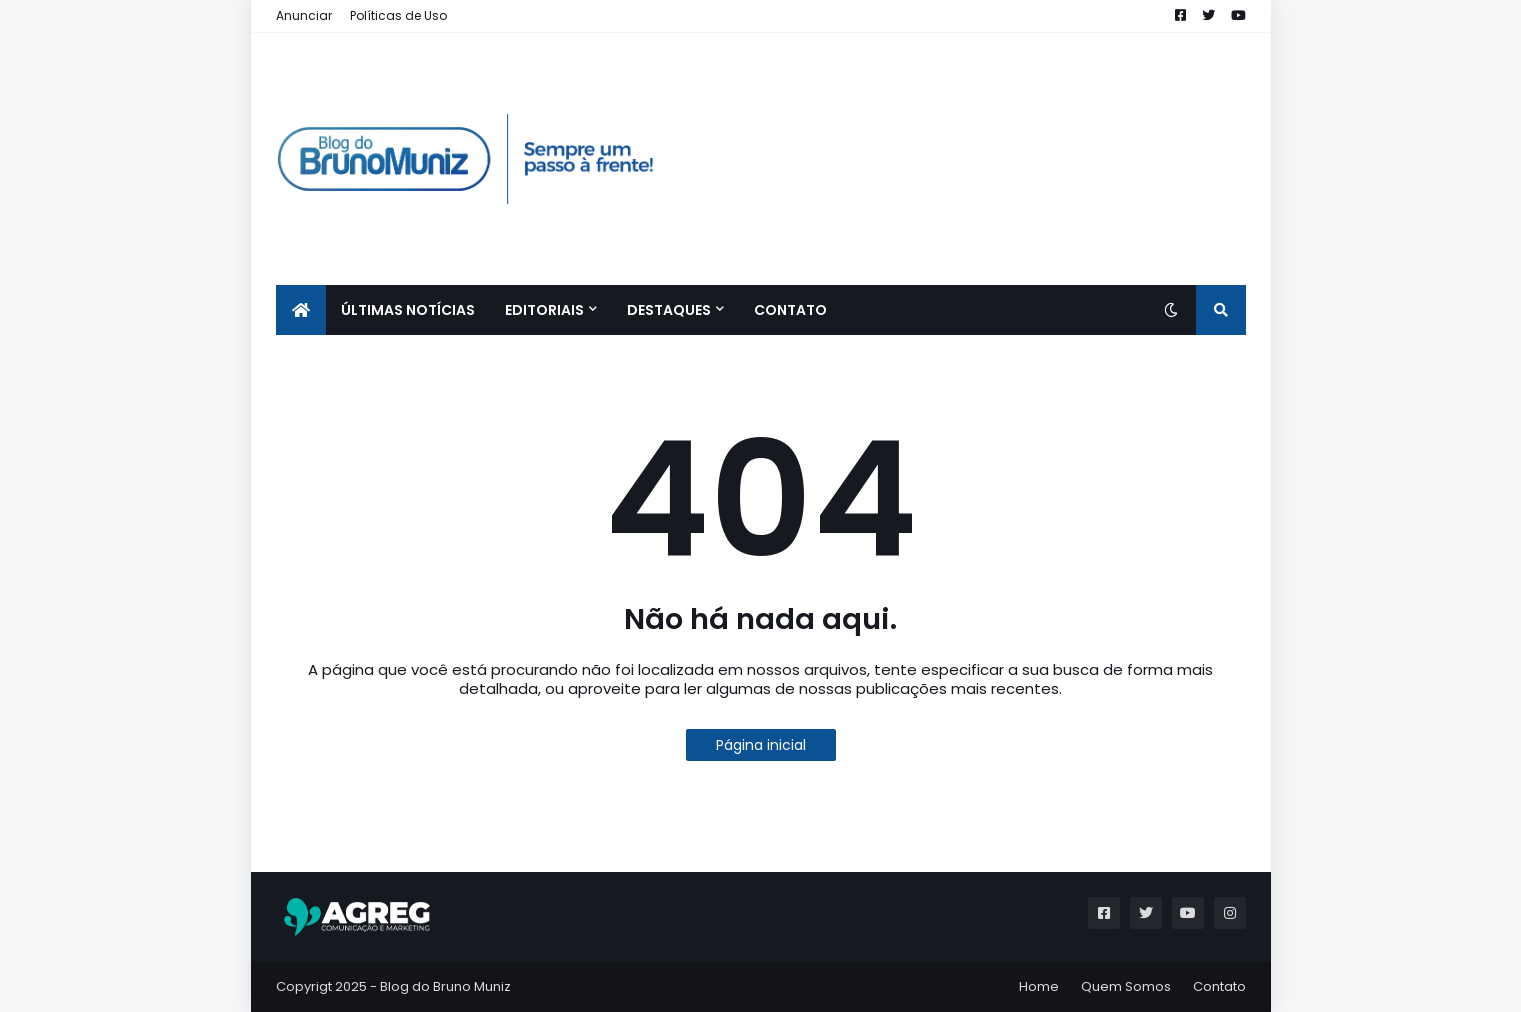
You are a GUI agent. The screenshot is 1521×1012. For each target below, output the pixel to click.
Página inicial (761, 745)
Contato (1219, 986)
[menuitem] (301, 310)
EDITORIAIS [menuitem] (544, 310)
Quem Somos (1126, 986)
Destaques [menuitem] (669, 310)
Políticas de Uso (398, 15)
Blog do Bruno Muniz (445, 986)
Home (1039, 986)
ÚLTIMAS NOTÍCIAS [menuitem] (408, 310)
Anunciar (304, 15)
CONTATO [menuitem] (790, 310)
